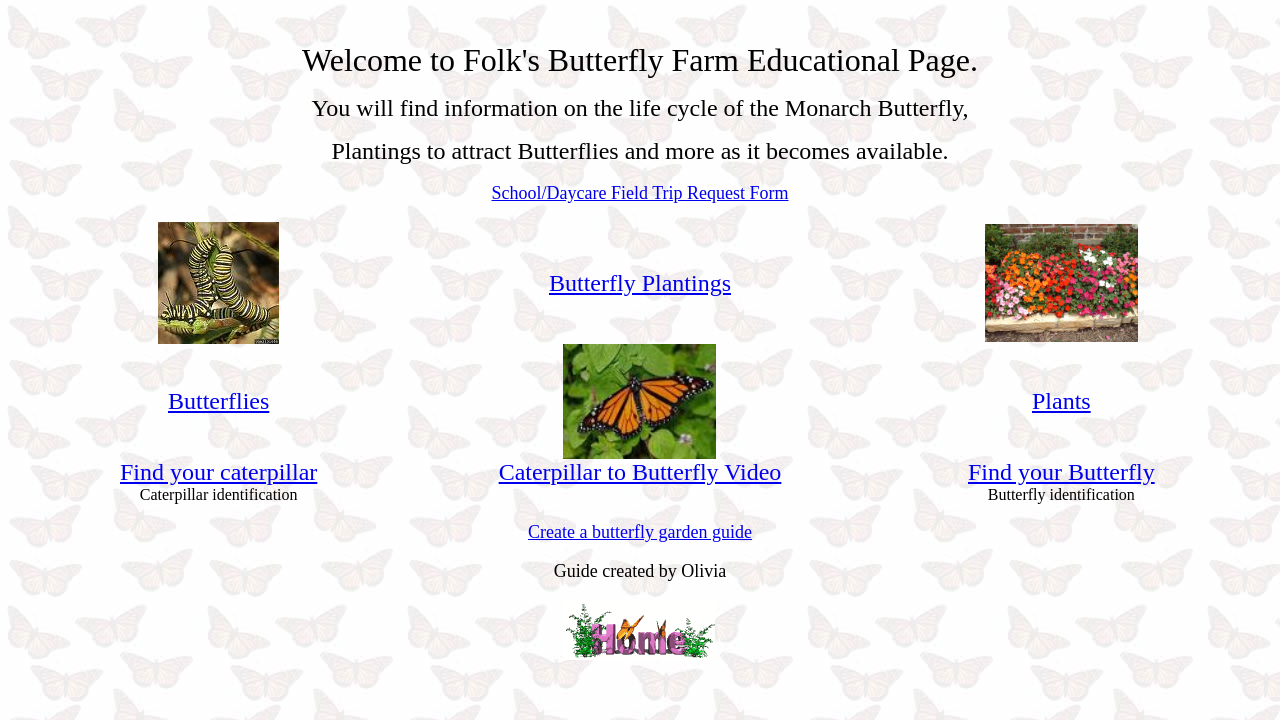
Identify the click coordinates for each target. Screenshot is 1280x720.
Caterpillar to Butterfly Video (640, 472)
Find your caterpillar (218, 472)
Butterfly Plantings (640, 283)
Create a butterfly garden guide (640, 532)
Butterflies (218, 401)
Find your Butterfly (1061, 472)
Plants (1061, 401)
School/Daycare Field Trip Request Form (640, 193)
